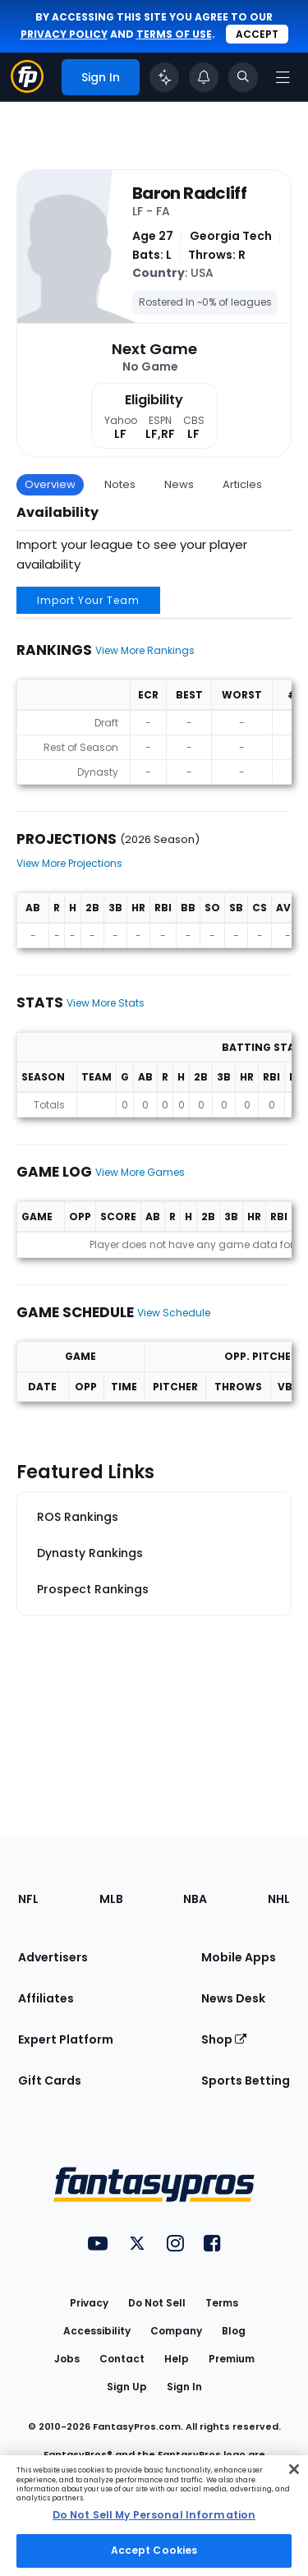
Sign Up (127, 2387)
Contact (122, 2359)
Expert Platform (65, 2039)
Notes (120, 484)
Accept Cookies (154, 2550)
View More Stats (106, 1003)
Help (176, 2359)
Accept (257, 34)
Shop (223, 2039)
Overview (50, 484)
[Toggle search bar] (243, 77)
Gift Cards (49, 2080)
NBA (195, 1899)
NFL (28, 1899)
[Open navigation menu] (282, 77)
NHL (279, 1899)
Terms (221, 2303)
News (179, 484)
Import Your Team (88, 600)
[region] (154, 2515)
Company (176, 2331)
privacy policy (64, 34)
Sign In (184, 2387)
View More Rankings (145, 650)
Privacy (89, 2303)
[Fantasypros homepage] (27, 88)
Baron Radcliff (189, 193)
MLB (111, 1899)
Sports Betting (245, 2080)
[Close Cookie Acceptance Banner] (294, 2469)
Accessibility (97, 2331)
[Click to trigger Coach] (164, 77)
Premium (232, 2359)
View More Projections (69, 863)
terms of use (174, 34)
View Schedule (173, 1313)
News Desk (233, 1998)
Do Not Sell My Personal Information (154, 2515)
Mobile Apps (238, 1957)
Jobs (67, 2359)
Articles (242, 484)
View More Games (140, 1172)
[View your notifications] (203, 77)
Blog (234, 2331)
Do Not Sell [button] (157, 2303)
